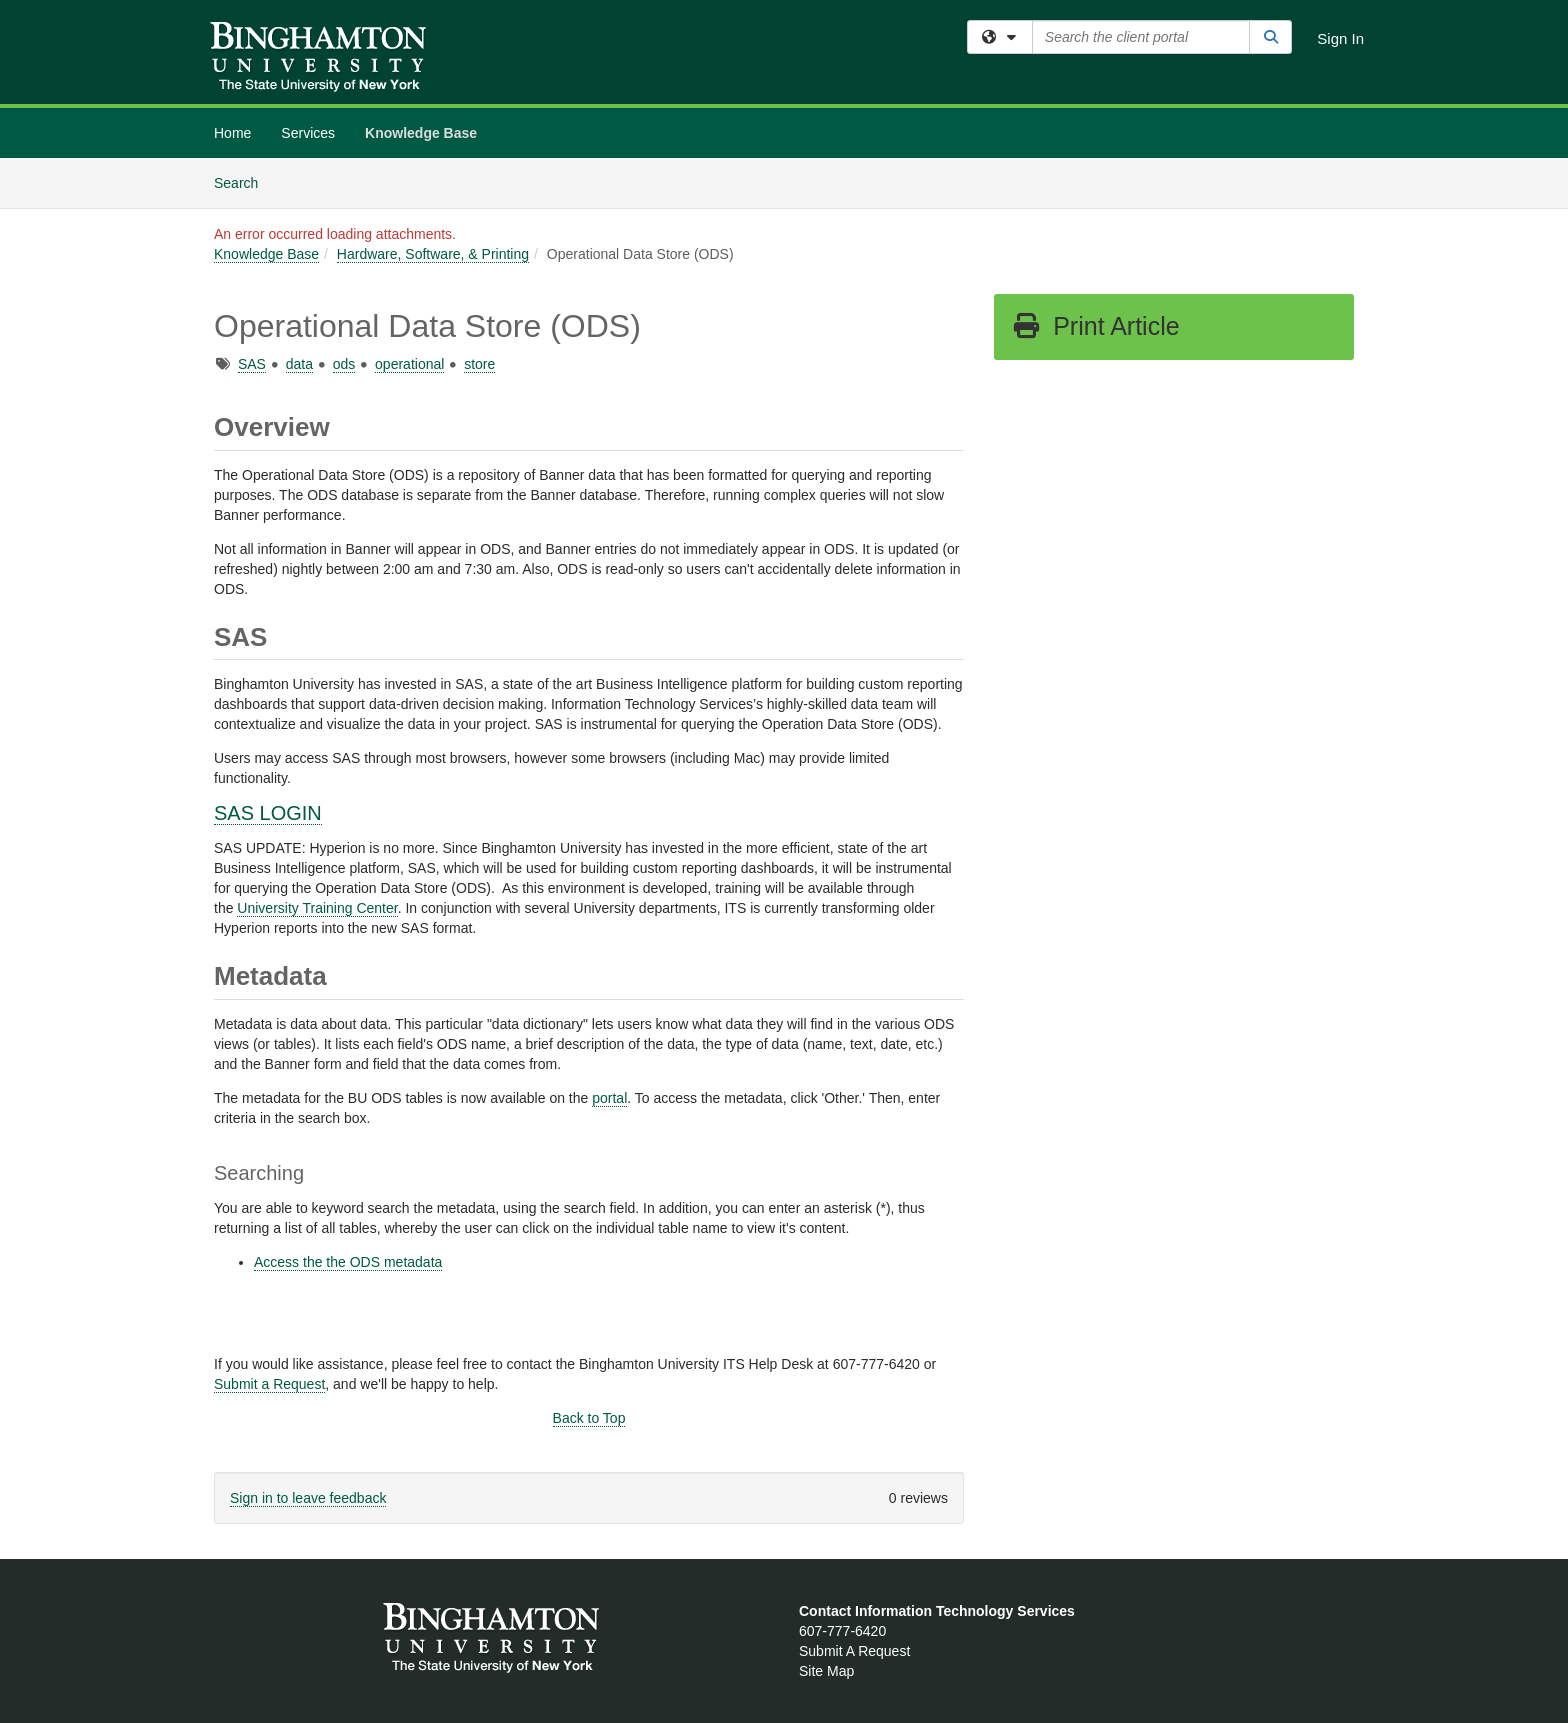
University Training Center (317, 908)
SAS (252, 364)
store (479, 364)
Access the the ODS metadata (348, 1262)
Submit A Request (854, 1651)
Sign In (1340, 38)
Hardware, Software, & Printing (433, 254)
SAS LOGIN (268, 813)
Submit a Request (269, 1384)
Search (243, 181)
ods (344, 364)
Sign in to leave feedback (308, 1498)
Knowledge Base (421, 133)
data (299, 364)
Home (232, 133)
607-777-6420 (842, 1631)
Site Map (826, 1671)
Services (308, 133)
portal (609, 1098)
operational (409, 364)
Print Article (1095, 326)
